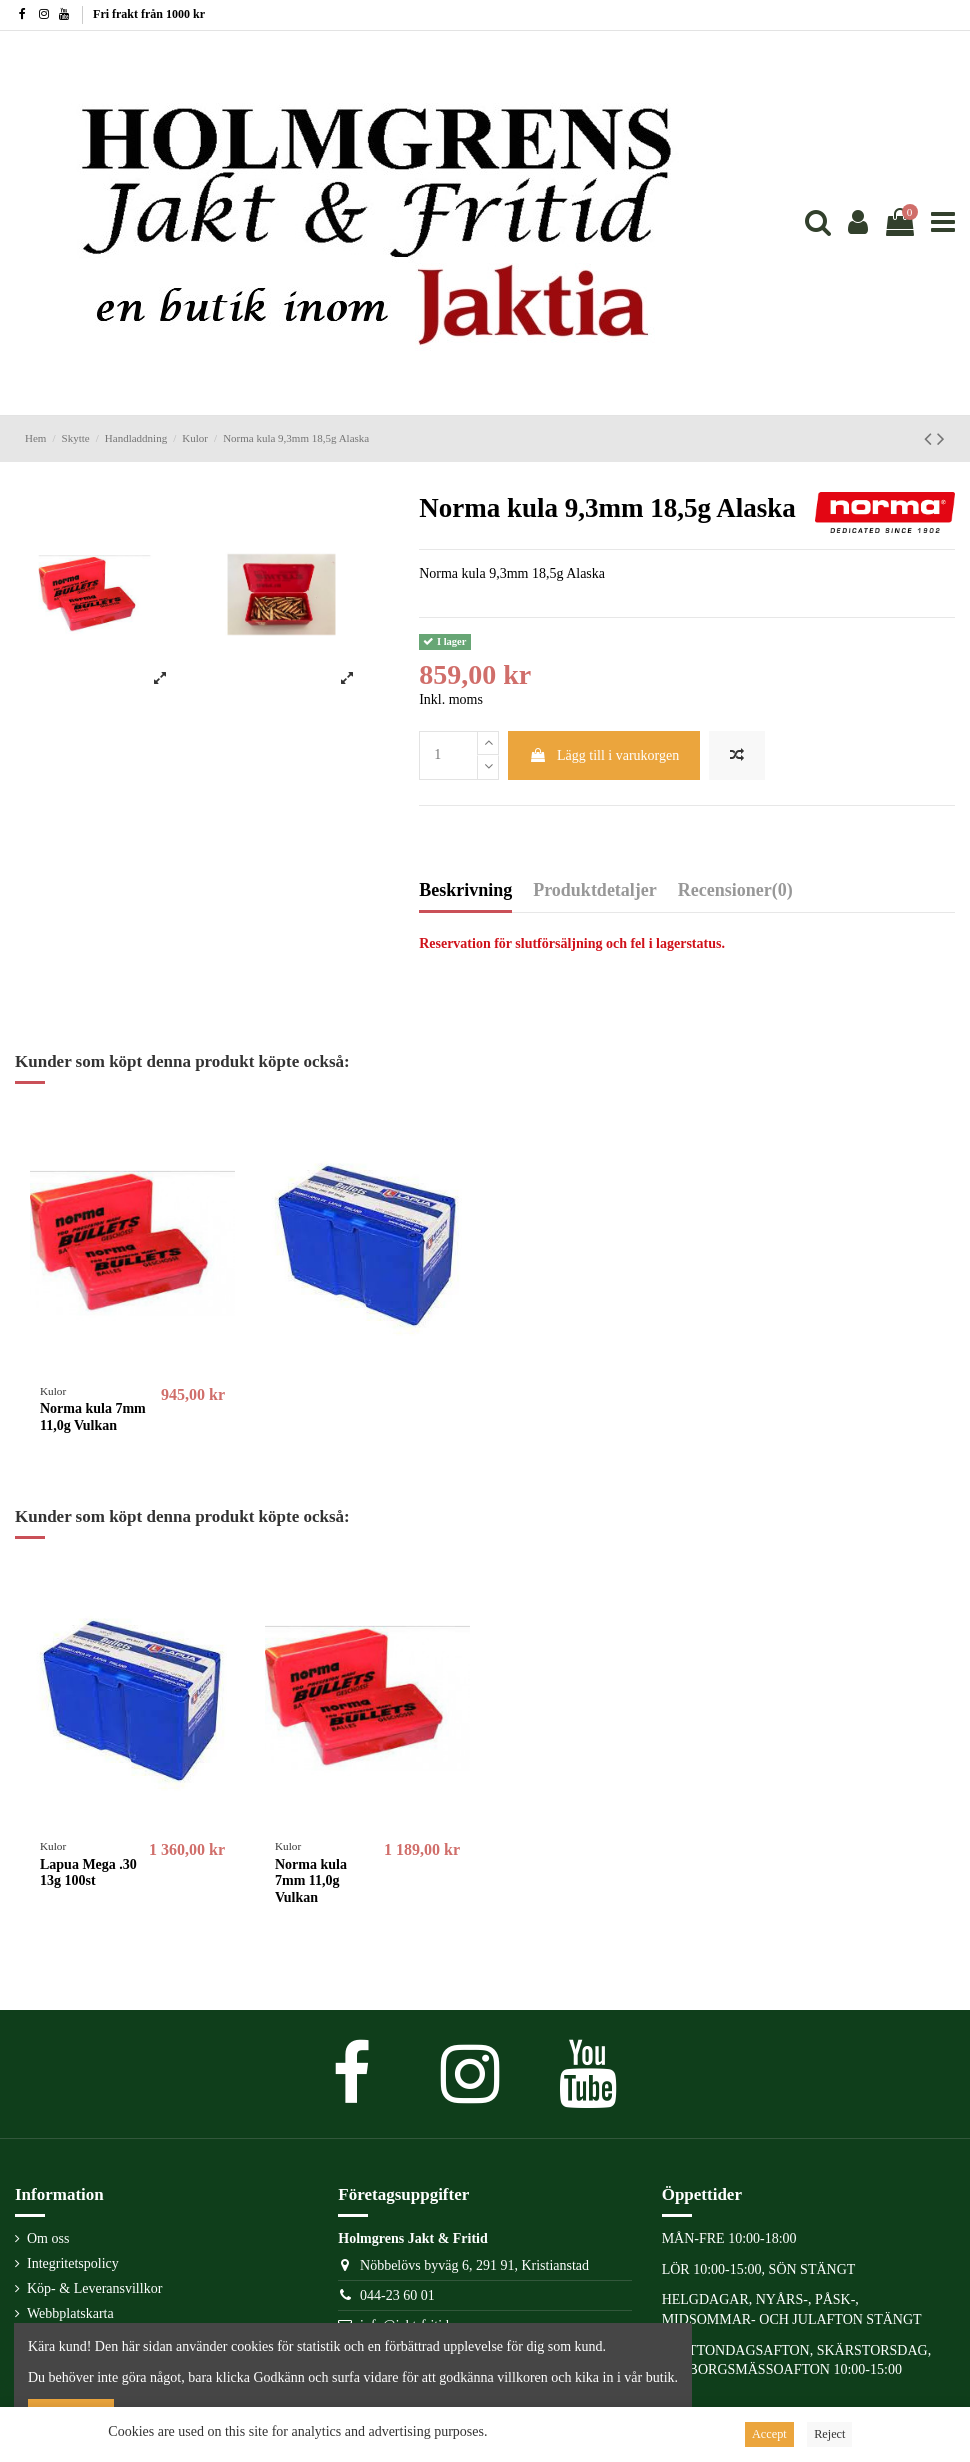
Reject (829, 2434)
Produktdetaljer (595, 890)
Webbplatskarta (70, 2313)
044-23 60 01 (397, 2295)
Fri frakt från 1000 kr (149, 14)
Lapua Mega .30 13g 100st (88, 1873)
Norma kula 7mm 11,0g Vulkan (93, 1417)
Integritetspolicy (73, 2263)
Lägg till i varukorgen (604, 755)
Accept (769, 2434)
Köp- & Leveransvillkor (94, 2288)
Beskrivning (465, 890)
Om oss (48, 2238)
